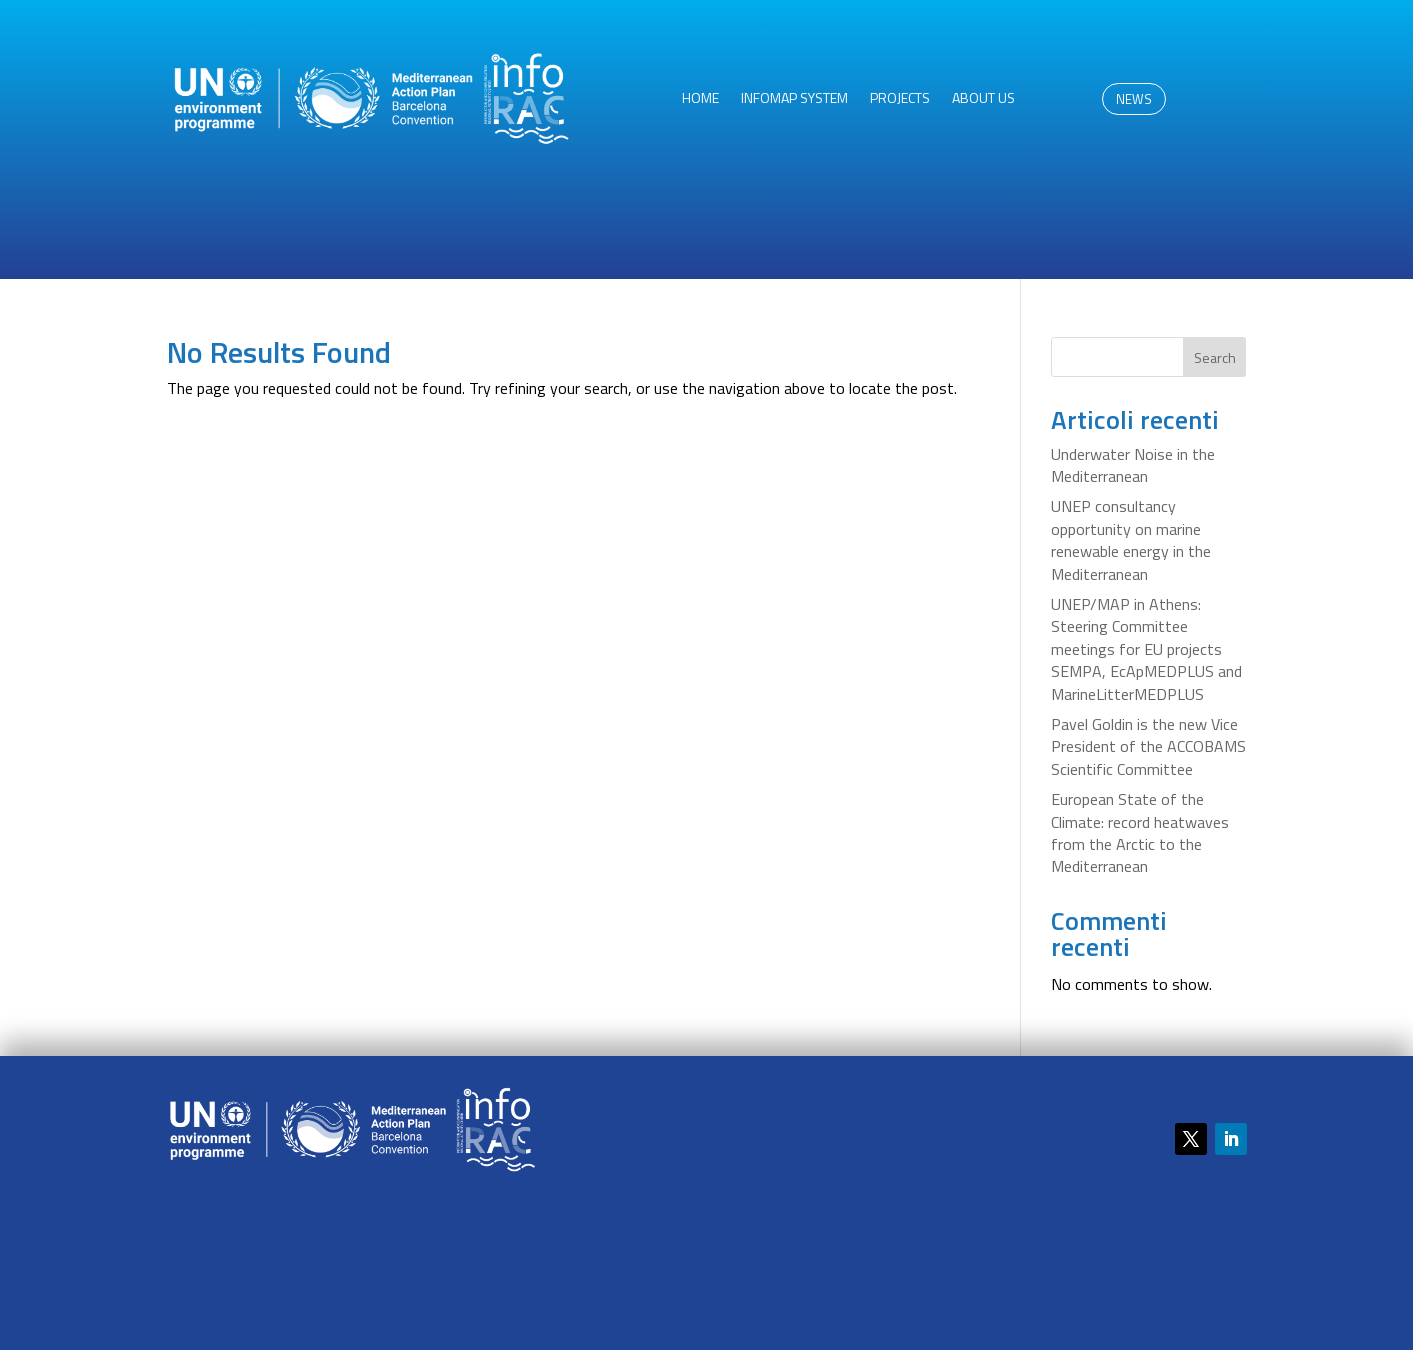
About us (983, 99)
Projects (900, 99)
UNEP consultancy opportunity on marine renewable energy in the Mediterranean (1131, 539)
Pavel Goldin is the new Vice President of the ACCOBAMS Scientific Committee (1148, 746)
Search (1215, 357)
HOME (700, 99)
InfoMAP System (794, 99)
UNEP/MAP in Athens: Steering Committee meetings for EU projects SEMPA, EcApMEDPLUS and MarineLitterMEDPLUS (1146, 649)
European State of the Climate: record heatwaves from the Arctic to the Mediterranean (1140, 832)
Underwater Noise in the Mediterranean (1133, 465)
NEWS (1134, 99)
